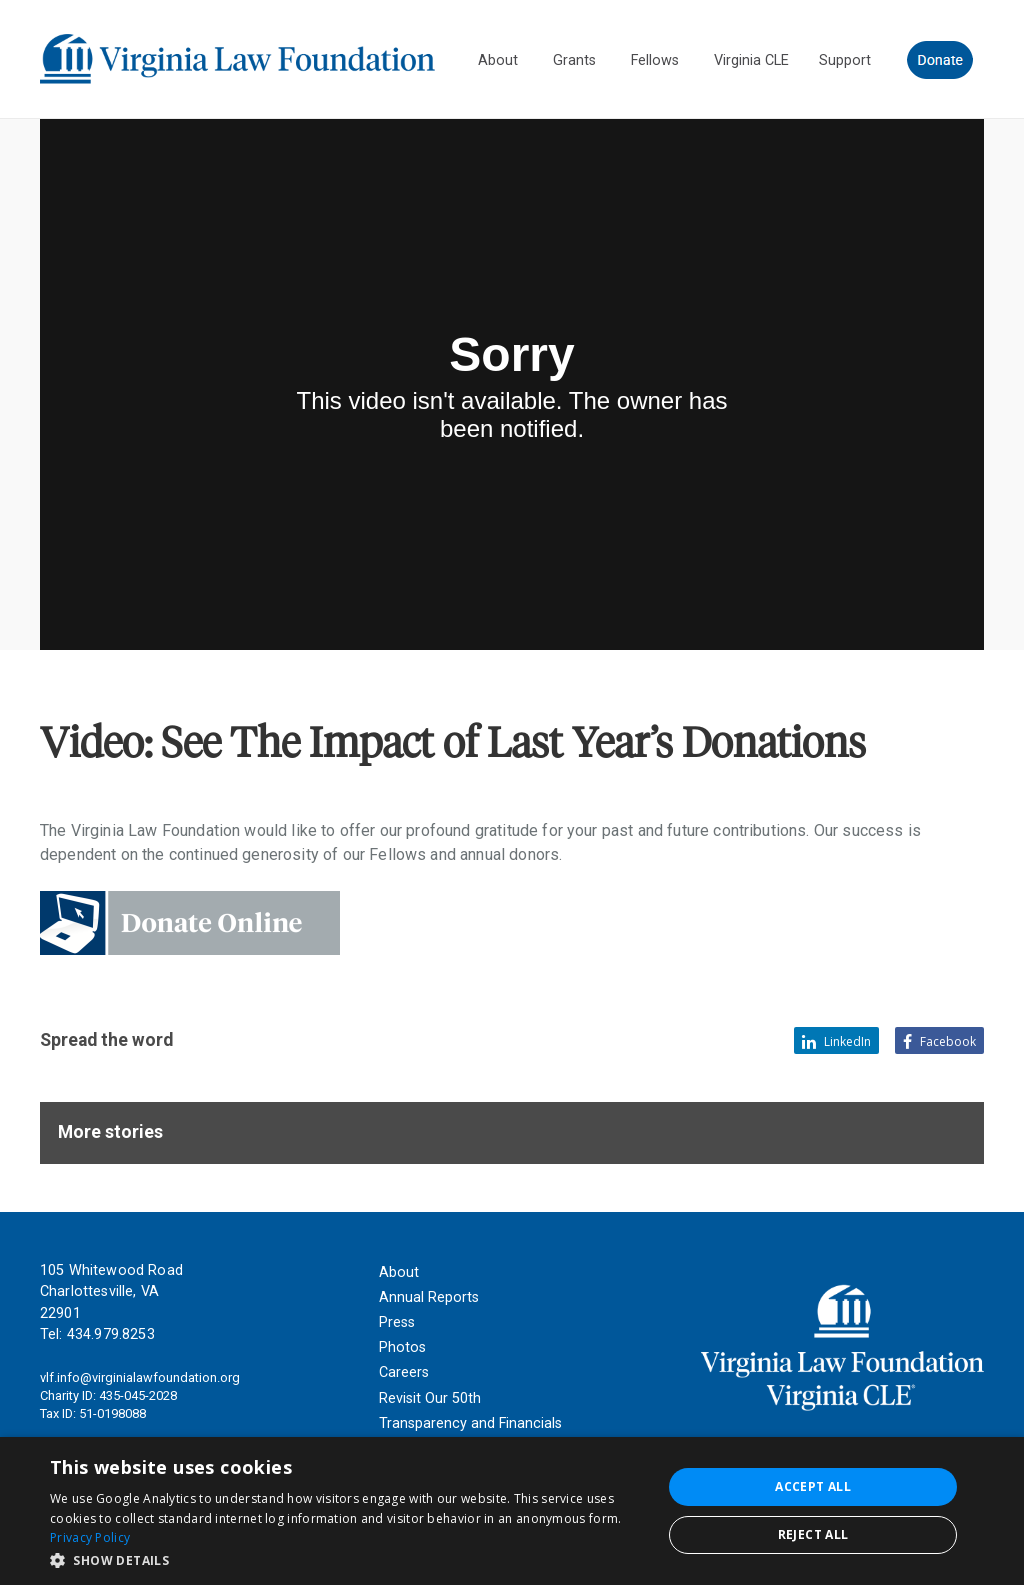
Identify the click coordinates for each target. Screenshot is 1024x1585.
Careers (404, 1372)
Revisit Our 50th (430, 1398)
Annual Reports (429, 1297)
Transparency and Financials (470, 1423)
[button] (347, 1559)
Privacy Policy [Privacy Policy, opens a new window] (90, 1537)
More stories (110, 1132)
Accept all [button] (813, 1486)
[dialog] (512, 1511)
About (399, 1272)
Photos (402, 1347)
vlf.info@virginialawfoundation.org (140, 1377)
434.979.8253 (111, 1334)
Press (397, 1322)
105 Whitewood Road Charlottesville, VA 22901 (111, 1292)
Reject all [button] (813, 1534)
